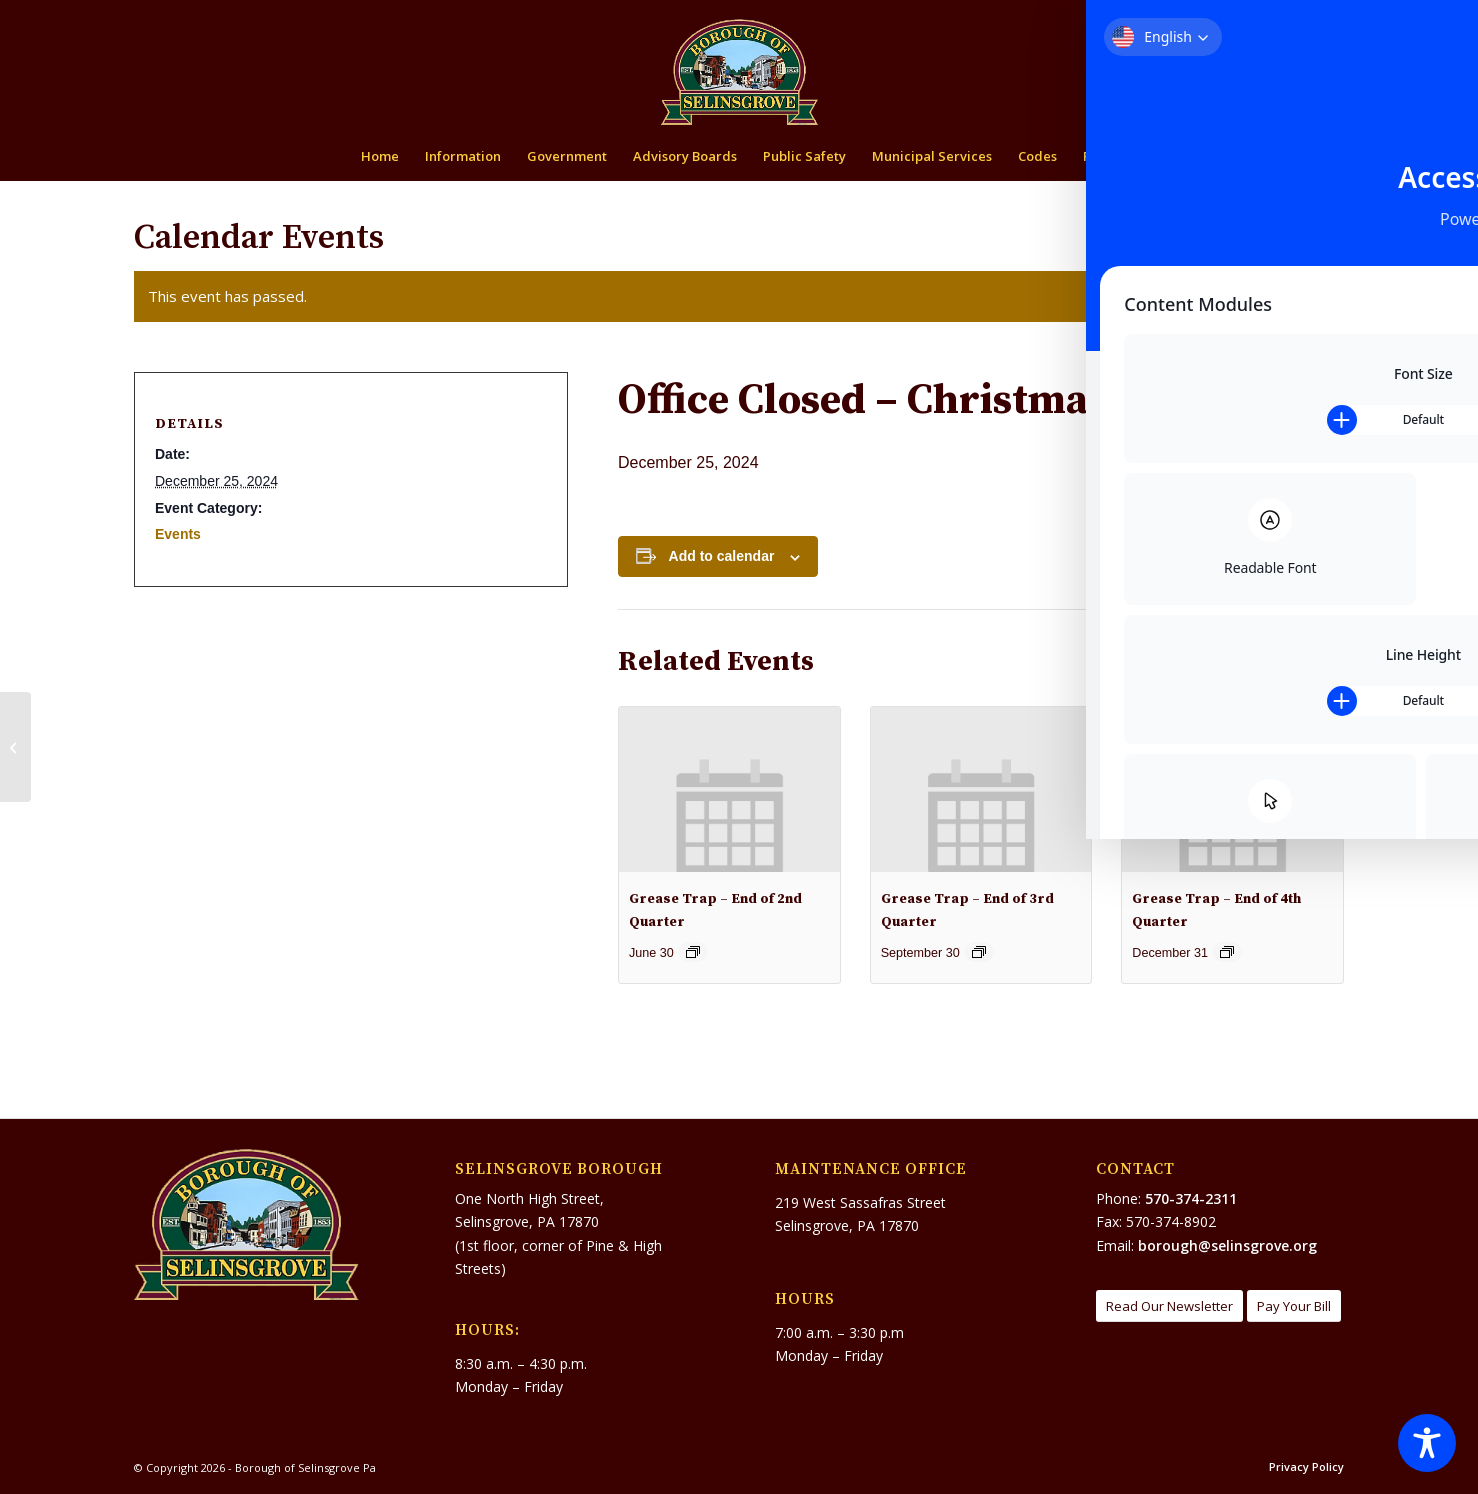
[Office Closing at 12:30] (15, 747)
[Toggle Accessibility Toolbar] (1427, 1443)
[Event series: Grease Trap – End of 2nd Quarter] (693, 952)
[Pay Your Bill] (1294, 1306)
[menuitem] (1267, 16)
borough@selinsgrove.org (1227, 1245)
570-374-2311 (1191, 1198)
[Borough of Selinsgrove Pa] (739, 72)
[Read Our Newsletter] (1169, 1306)
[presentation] (729, 789)
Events (178, 534)
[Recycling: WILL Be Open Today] (1462, 747)
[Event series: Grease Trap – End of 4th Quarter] (1227, 952)
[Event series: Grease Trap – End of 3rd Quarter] (979, 952)
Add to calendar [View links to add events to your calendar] (722, 556)
